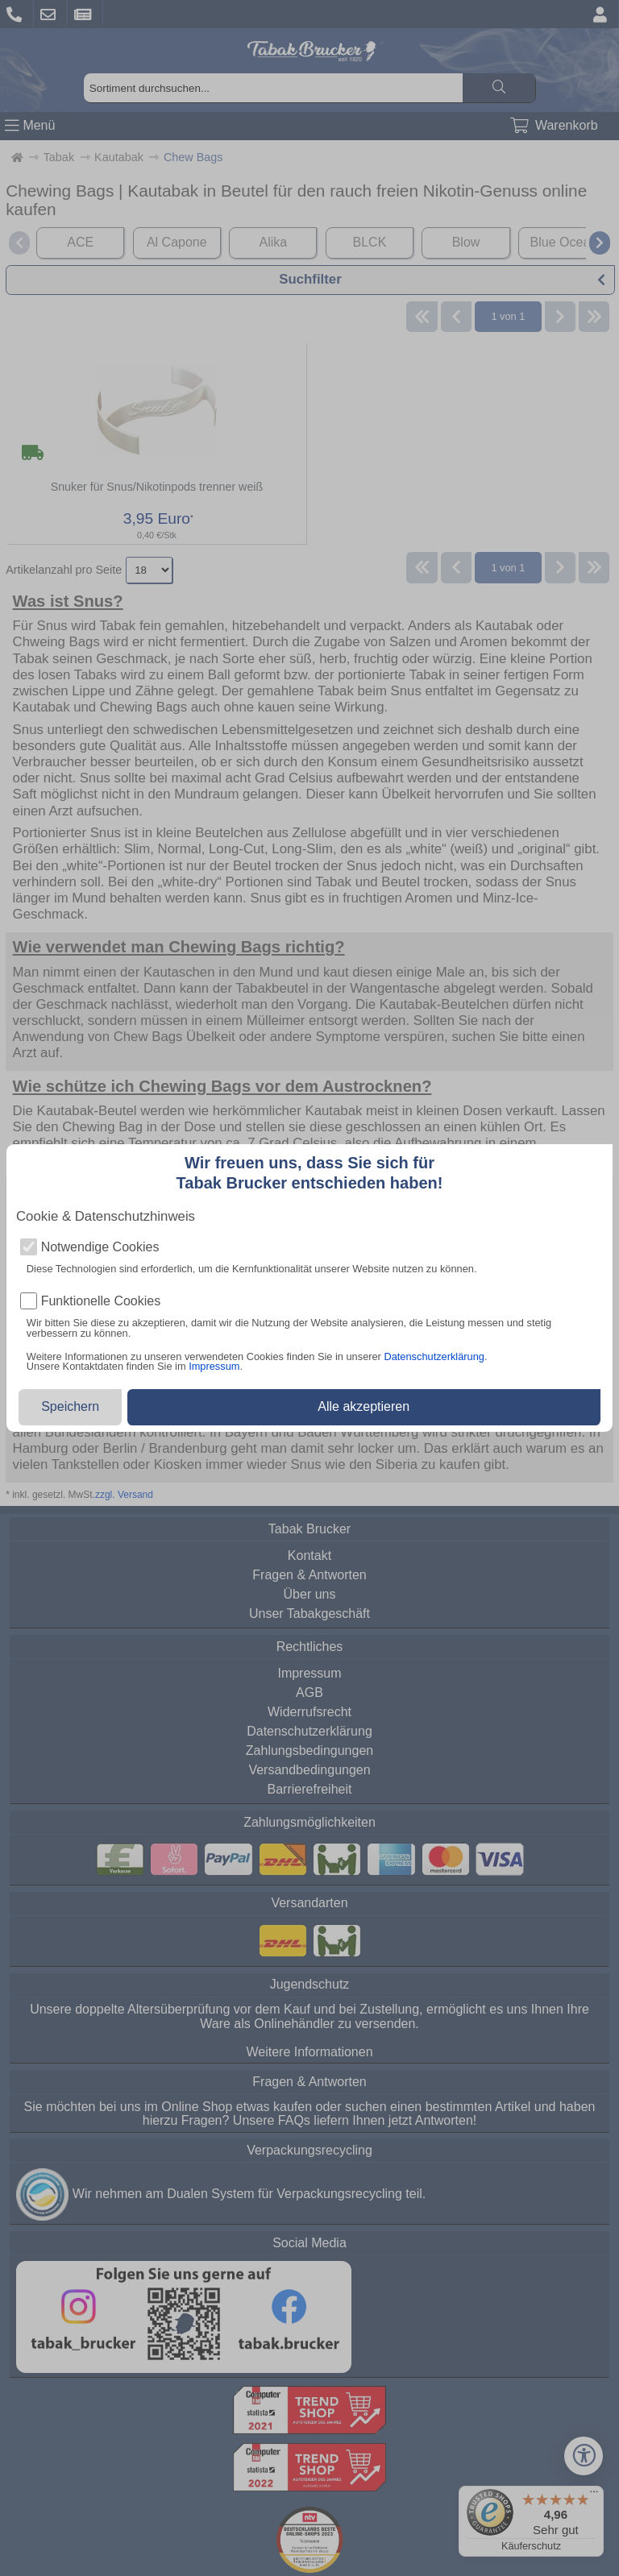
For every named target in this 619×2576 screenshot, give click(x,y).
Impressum (214, 1366)
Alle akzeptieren (363, 1406)
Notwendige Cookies (100, 1247)
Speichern (70, 1406)
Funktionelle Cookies (101, 1301)
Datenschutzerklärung (434, 1356)
